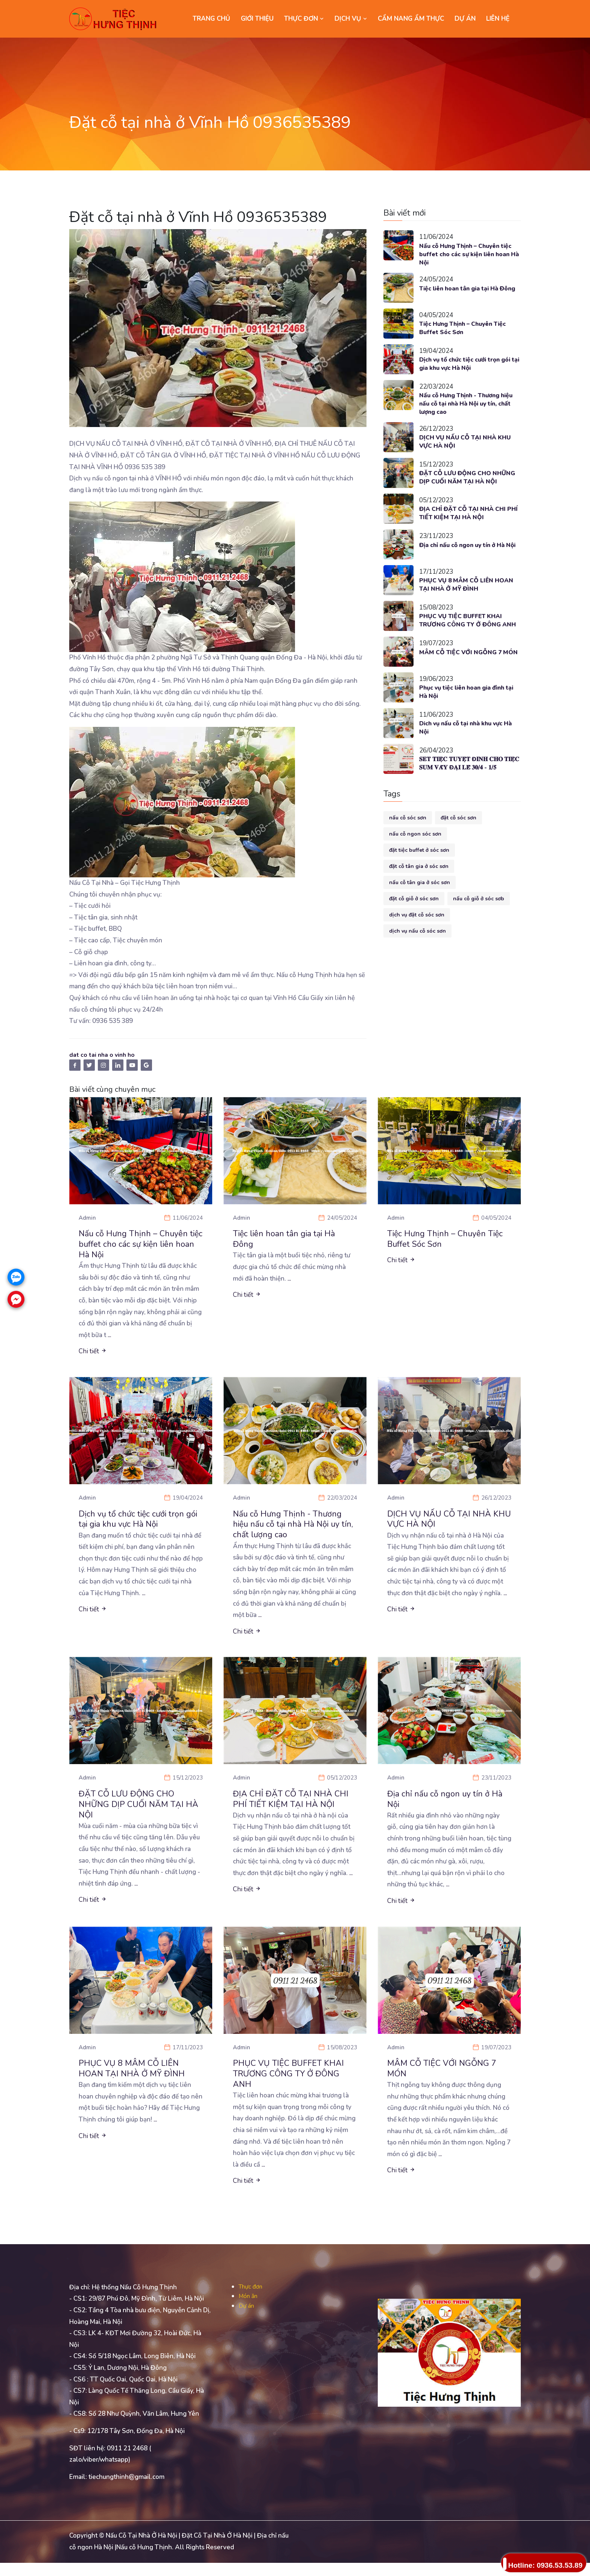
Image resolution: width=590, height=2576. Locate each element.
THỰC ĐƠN (304, 18)
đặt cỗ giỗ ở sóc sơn (414, 918)
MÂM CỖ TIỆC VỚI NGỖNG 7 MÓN (464, 676)
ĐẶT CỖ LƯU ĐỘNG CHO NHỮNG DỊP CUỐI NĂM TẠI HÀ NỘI (468, 486)
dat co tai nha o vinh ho (105, 1054)
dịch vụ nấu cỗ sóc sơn (417, 950)
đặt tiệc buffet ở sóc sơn (419, 870)
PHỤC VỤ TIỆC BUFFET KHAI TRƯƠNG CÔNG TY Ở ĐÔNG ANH (464, 637)
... (110, 1338)
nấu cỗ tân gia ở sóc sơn (419, 902)
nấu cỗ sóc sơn (407, 837)
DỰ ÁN (465, 18)
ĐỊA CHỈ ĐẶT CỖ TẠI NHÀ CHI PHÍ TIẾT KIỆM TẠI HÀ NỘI (466, 525)
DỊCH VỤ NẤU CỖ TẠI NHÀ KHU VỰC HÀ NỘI (469, 445)
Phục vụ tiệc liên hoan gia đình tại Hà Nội (466, 712)
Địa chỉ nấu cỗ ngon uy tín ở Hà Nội (467, 561)
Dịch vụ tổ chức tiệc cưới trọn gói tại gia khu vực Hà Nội (465, 366)
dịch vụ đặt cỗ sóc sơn (416, 934)
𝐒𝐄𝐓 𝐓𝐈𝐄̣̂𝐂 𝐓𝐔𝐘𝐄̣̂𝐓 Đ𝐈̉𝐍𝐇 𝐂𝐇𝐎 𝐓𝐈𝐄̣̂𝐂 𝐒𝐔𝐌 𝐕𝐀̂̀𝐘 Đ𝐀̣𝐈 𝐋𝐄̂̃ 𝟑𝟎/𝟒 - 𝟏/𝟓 (469, 784)
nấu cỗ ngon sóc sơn (415, 853)
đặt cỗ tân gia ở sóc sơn (419, 886)
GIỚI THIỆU (257, 18)
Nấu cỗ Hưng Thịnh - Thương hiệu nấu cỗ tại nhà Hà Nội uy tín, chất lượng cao (464, 406)
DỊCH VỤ (351, 18)
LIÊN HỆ (497, 18)
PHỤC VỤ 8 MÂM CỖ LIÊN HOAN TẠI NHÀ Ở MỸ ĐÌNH (462, 597)
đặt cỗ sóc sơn (458, 837)
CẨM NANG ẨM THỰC (411, 18)
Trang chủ (211, 18)
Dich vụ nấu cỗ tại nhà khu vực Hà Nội (466, 748)
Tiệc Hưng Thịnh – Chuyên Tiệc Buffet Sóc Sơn (467, 330)
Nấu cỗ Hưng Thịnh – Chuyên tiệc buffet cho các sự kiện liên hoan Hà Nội (467, 255)
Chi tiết (93, 1355)
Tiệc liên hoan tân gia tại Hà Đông (463, 295)
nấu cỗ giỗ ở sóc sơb (478, 918)
